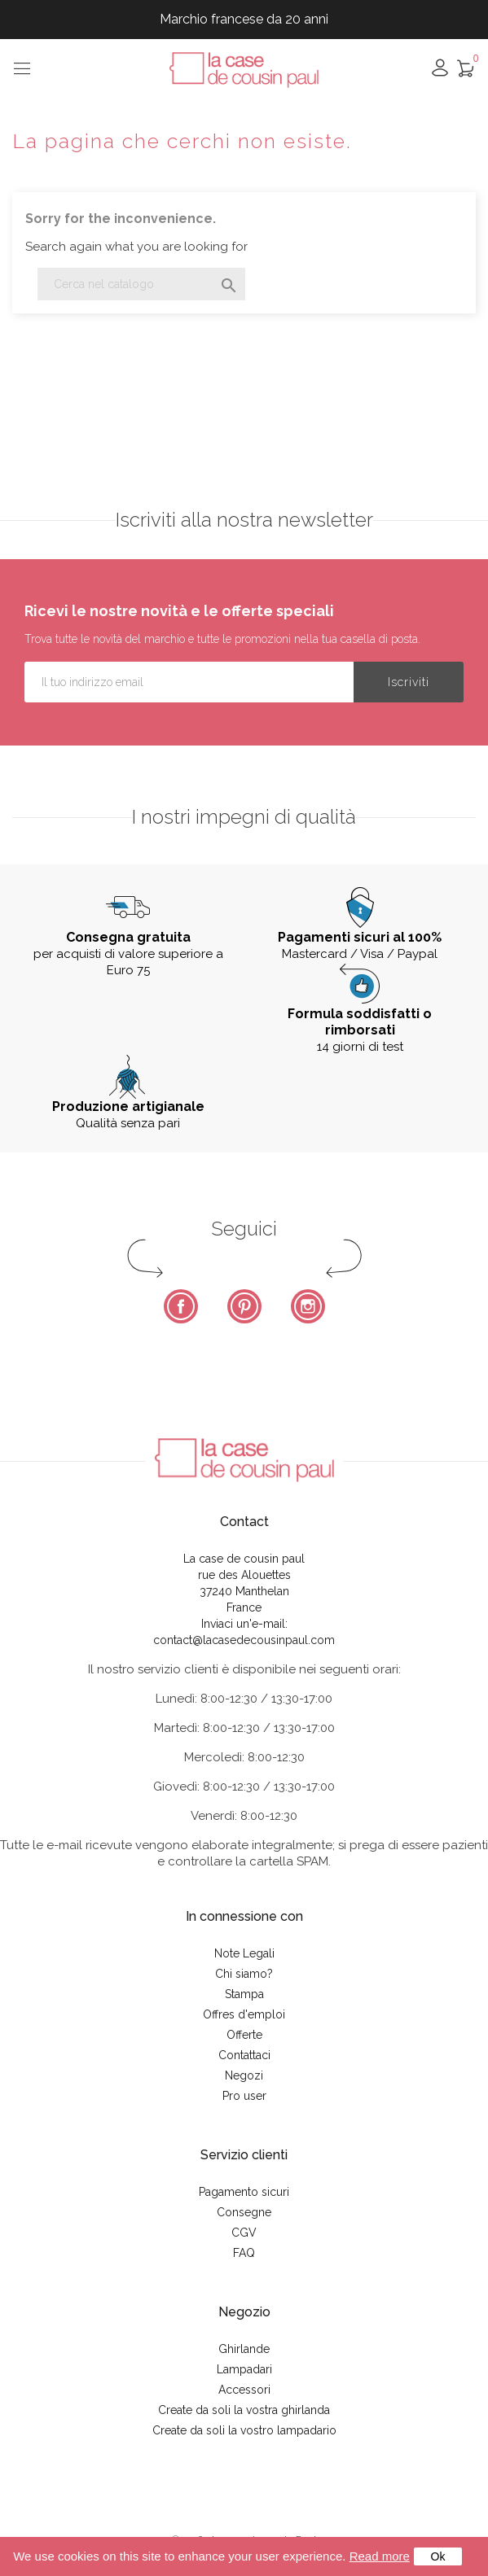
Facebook (181, 1306)
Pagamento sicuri (244, 2191)
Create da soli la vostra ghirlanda (244, 2409)
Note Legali (244, 1953)
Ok (438, 2556)
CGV (244, 2232)
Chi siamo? (244, 1973)
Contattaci (244, 2055)
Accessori (244, 2389)
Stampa (244, 1994)
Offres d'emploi (244, 2014)
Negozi (244, 2075)
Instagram (308, 1306)
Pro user (244, 2095)
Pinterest (244, 1306)
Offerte (244, 2034)
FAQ (244, 2252)
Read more (380, 2556)
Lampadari (244, 2369)
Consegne (244, 2212)
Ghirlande (244, 2348)
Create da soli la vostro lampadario (244, 2430)
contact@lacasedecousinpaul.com (244, 1640)
